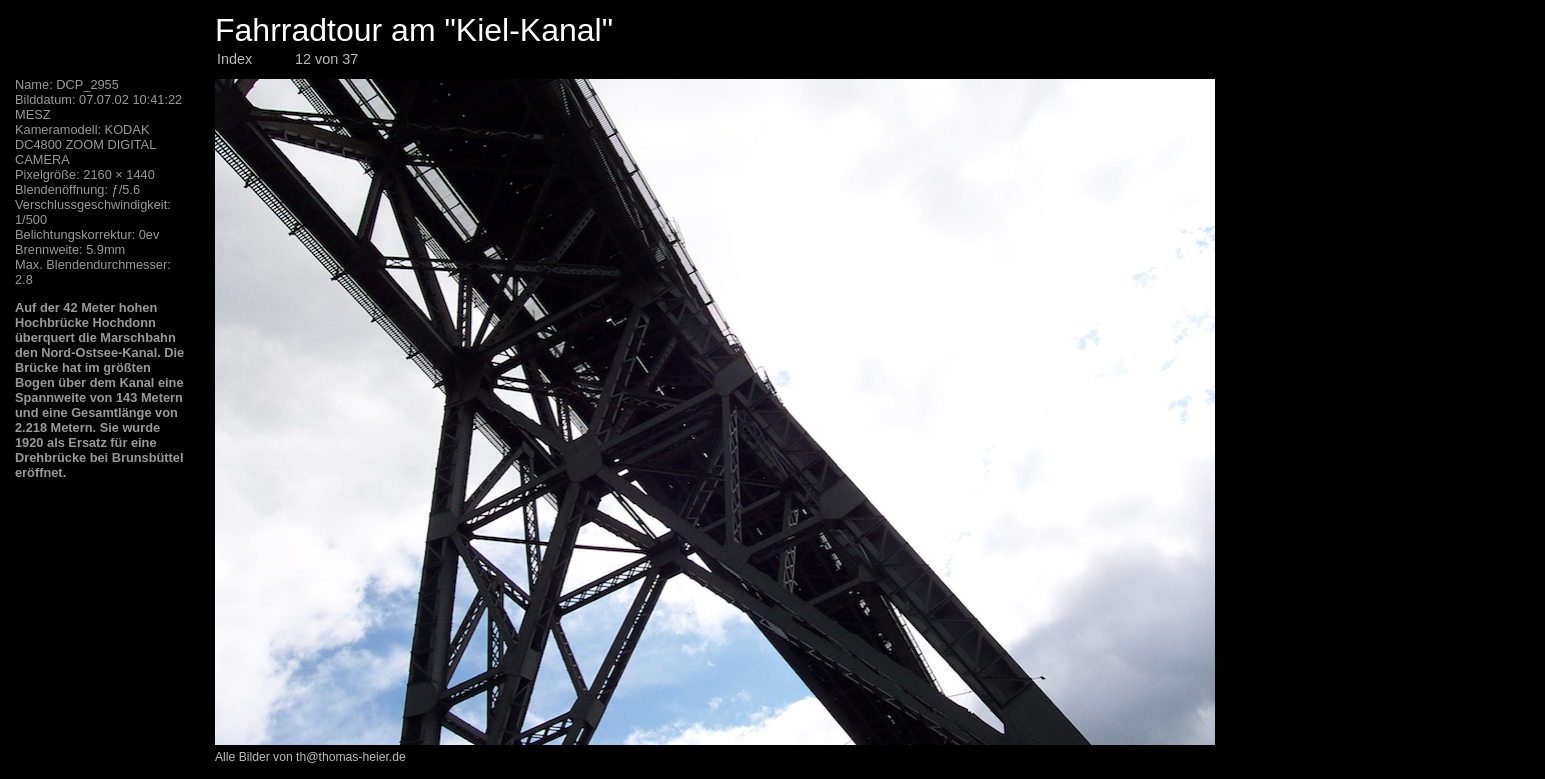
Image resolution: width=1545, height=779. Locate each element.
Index (234, 59)
